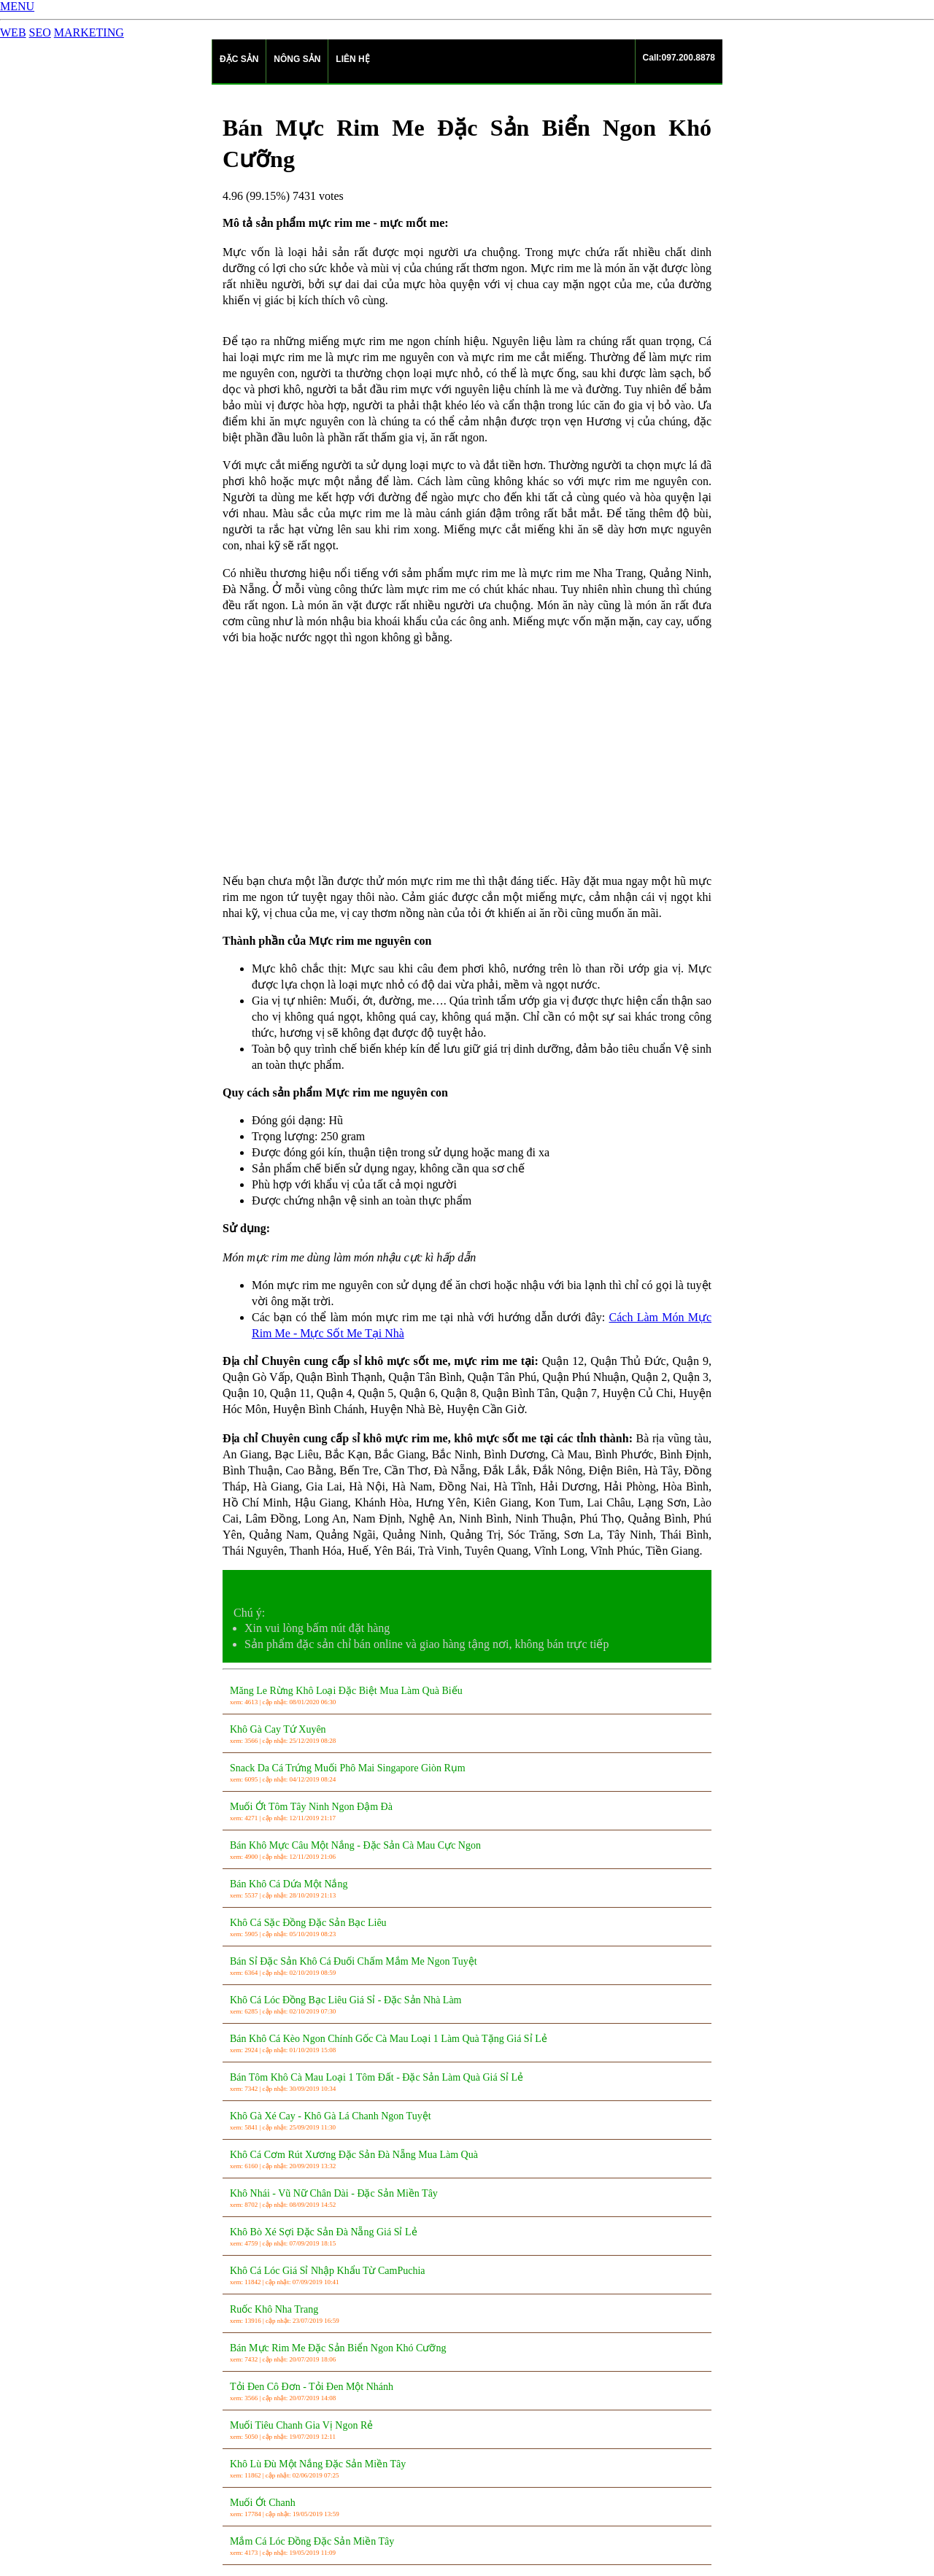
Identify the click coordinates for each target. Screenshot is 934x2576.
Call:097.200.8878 (679, 58)
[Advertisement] (467, 759)
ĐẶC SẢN (239, 59)
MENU (17, 6)
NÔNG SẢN (297, 59)
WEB (13, 32)
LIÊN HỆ (352, 59)
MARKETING (89, 32)
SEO (40, 32)
